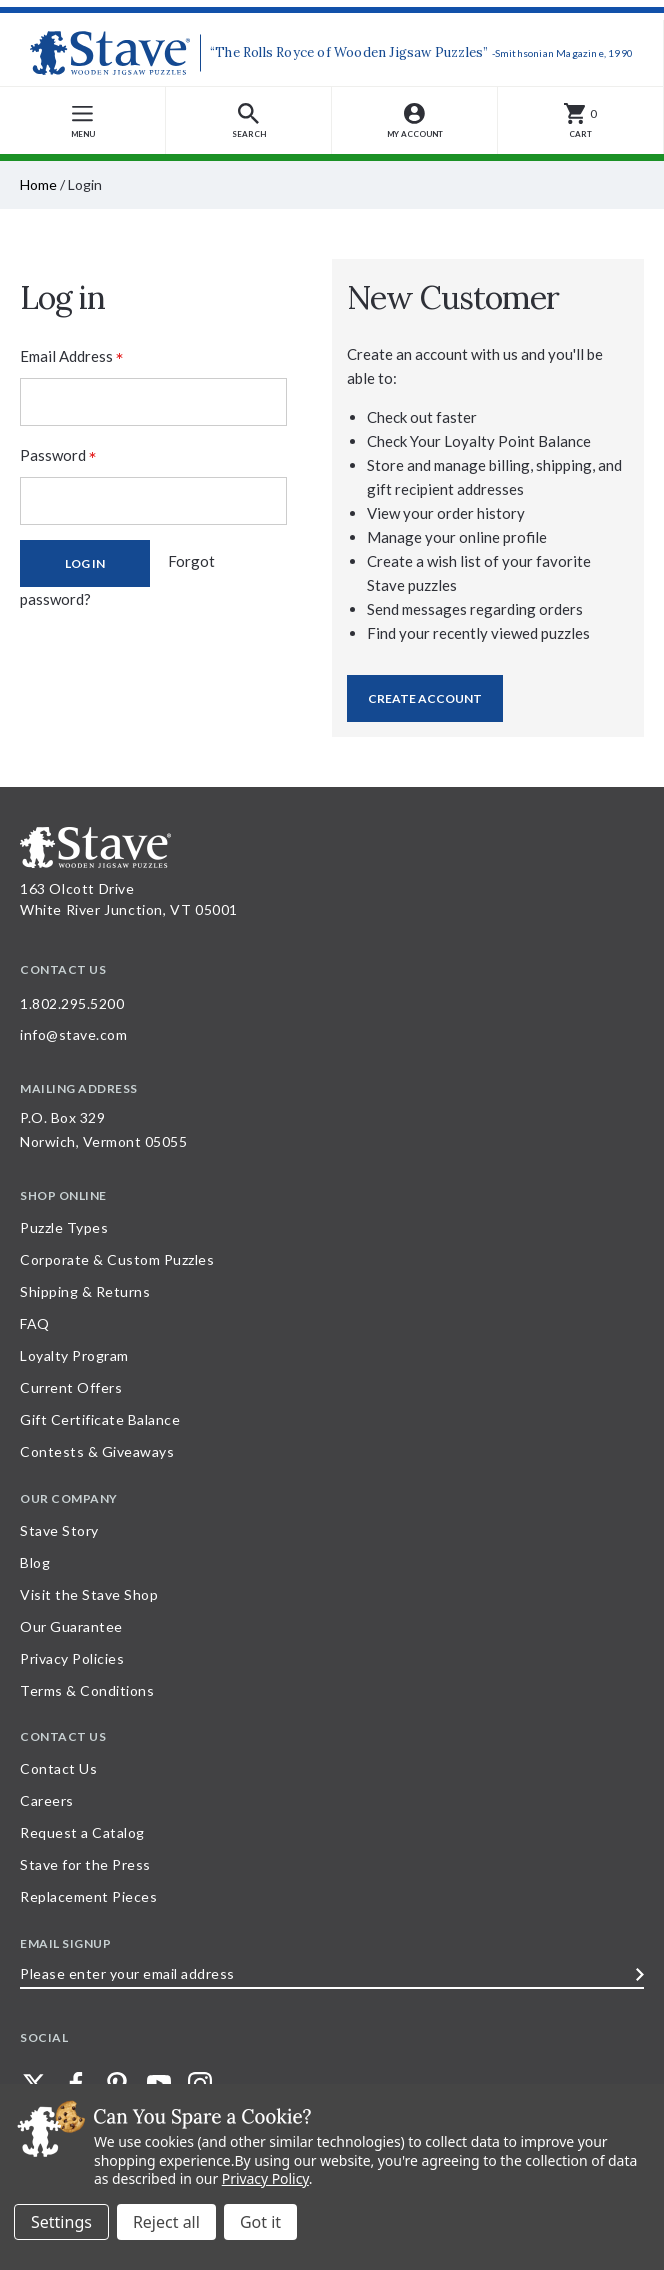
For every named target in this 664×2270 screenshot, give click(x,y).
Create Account (425, 698)
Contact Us (58, 1768)
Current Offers (71, 1387)
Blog (35, 1562)
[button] (249, 120)
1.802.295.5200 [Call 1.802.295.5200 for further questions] (72, 1003)
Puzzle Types (64, 1227)
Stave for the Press (85, 1864)
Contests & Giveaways (97, 1451)
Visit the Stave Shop (89, 1594)
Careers (47, 1800)
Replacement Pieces (88, 1896)
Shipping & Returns (85, 1291)
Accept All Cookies (260, 2222)
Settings (61, 2222)
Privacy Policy (265, 2178)
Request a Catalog (82, 1832)
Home (38, 184)
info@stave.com (73, 1034)
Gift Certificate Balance (100, 1419)
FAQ (35, 1323)
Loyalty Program (74, 1355)
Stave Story (59, 1530)
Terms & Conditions (87, 1690)
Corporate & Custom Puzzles (117, 1259)
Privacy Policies (72, 1658)
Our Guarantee (71, 1626)
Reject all (166, 2222)
